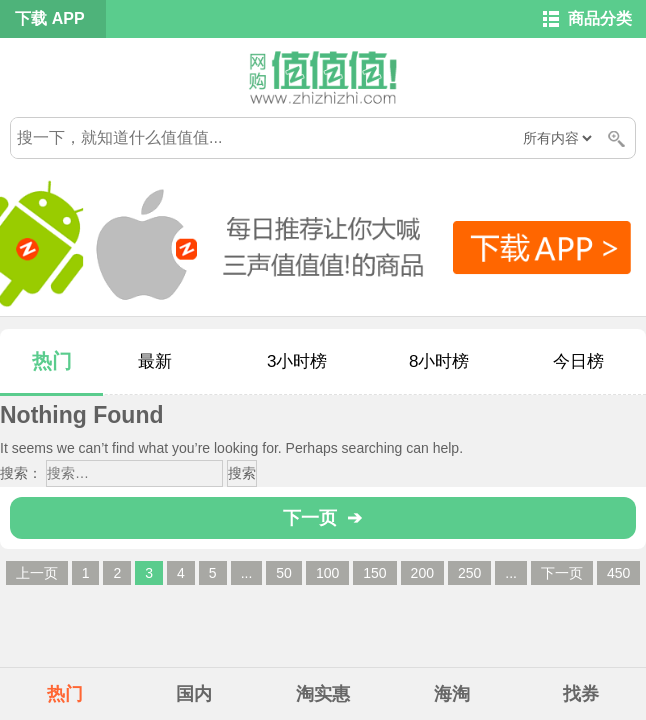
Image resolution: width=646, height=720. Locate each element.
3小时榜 (297, 361)
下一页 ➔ (322, 518)
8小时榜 (439, 361)
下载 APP (49, 18)
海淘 (452, 694)
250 (469, 573)
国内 (194, 694)
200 (422, 573)
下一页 (562, 573)
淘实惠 (323, 694)
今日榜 (578, 361)
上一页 (37, 573)
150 (374, 573)
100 (327, 573)
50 (284, 573)
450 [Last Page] (618, 573)
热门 (52, 361)
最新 (155, 361)
